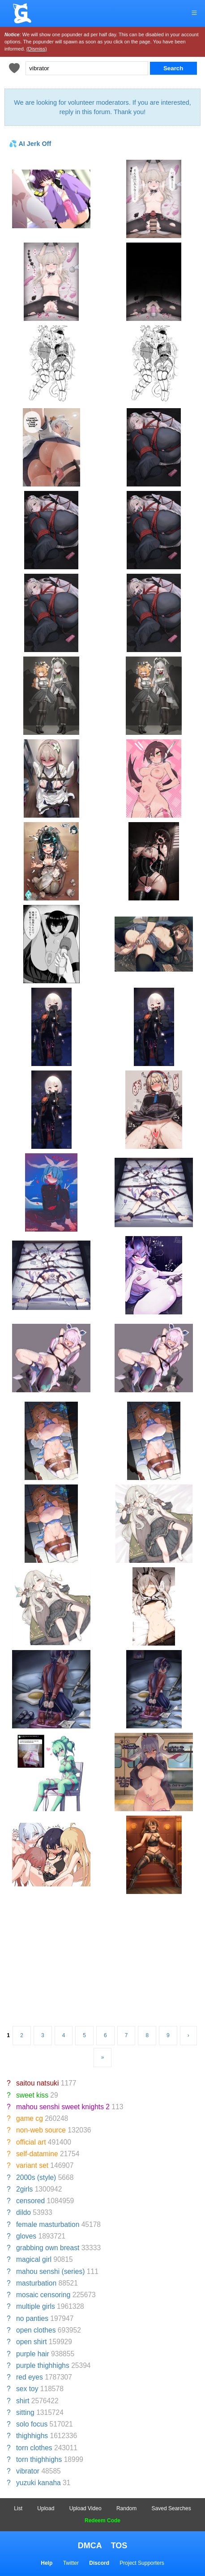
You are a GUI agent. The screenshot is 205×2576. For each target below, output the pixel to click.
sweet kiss (32, 2095)
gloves (26, 2236)
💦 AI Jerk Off (30, 143)
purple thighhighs (42, 2365)
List (18, 2508)
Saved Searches (171, 2508)
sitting (25, 2412)
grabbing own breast (47, 2248)
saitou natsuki (37, 2083)
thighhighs (32, 2436)
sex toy (27, 2389)
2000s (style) (36, 2177)
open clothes (36, 2330)
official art (31, 2142)
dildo (23, 2212)
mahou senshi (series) (50, 2271)
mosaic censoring (43, 2295)
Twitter (71, 2563)
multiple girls (35, 2306)
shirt (22, 2401)
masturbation (36, 2283)
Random (126, 2508)
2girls (24, 2189)
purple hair (32, 2354)
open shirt (31, 2342)
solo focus (31, 2424)
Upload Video (85, 2508)
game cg (29, 2118)
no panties (32, 2318)
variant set (32, 2165)
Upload (45, 2508)
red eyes (29, 2377)
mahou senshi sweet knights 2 (63, 2107)
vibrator (27, 2471)
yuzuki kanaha (38, 2482)
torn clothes (34, 2448)
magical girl (33, 2259)
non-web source (41, 2130)
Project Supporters (142, 2563)
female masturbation (47, 2224)
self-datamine (37, 2154)
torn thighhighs (39, 2459)
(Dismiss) (36, 48)
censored (30, 2201)
